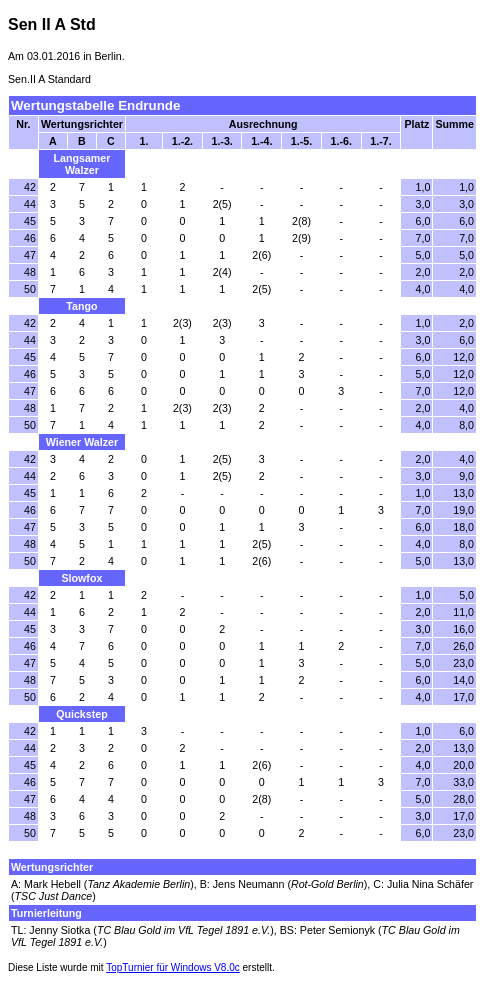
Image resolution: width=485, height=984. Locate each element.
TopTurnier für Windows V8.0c (173, 967)
